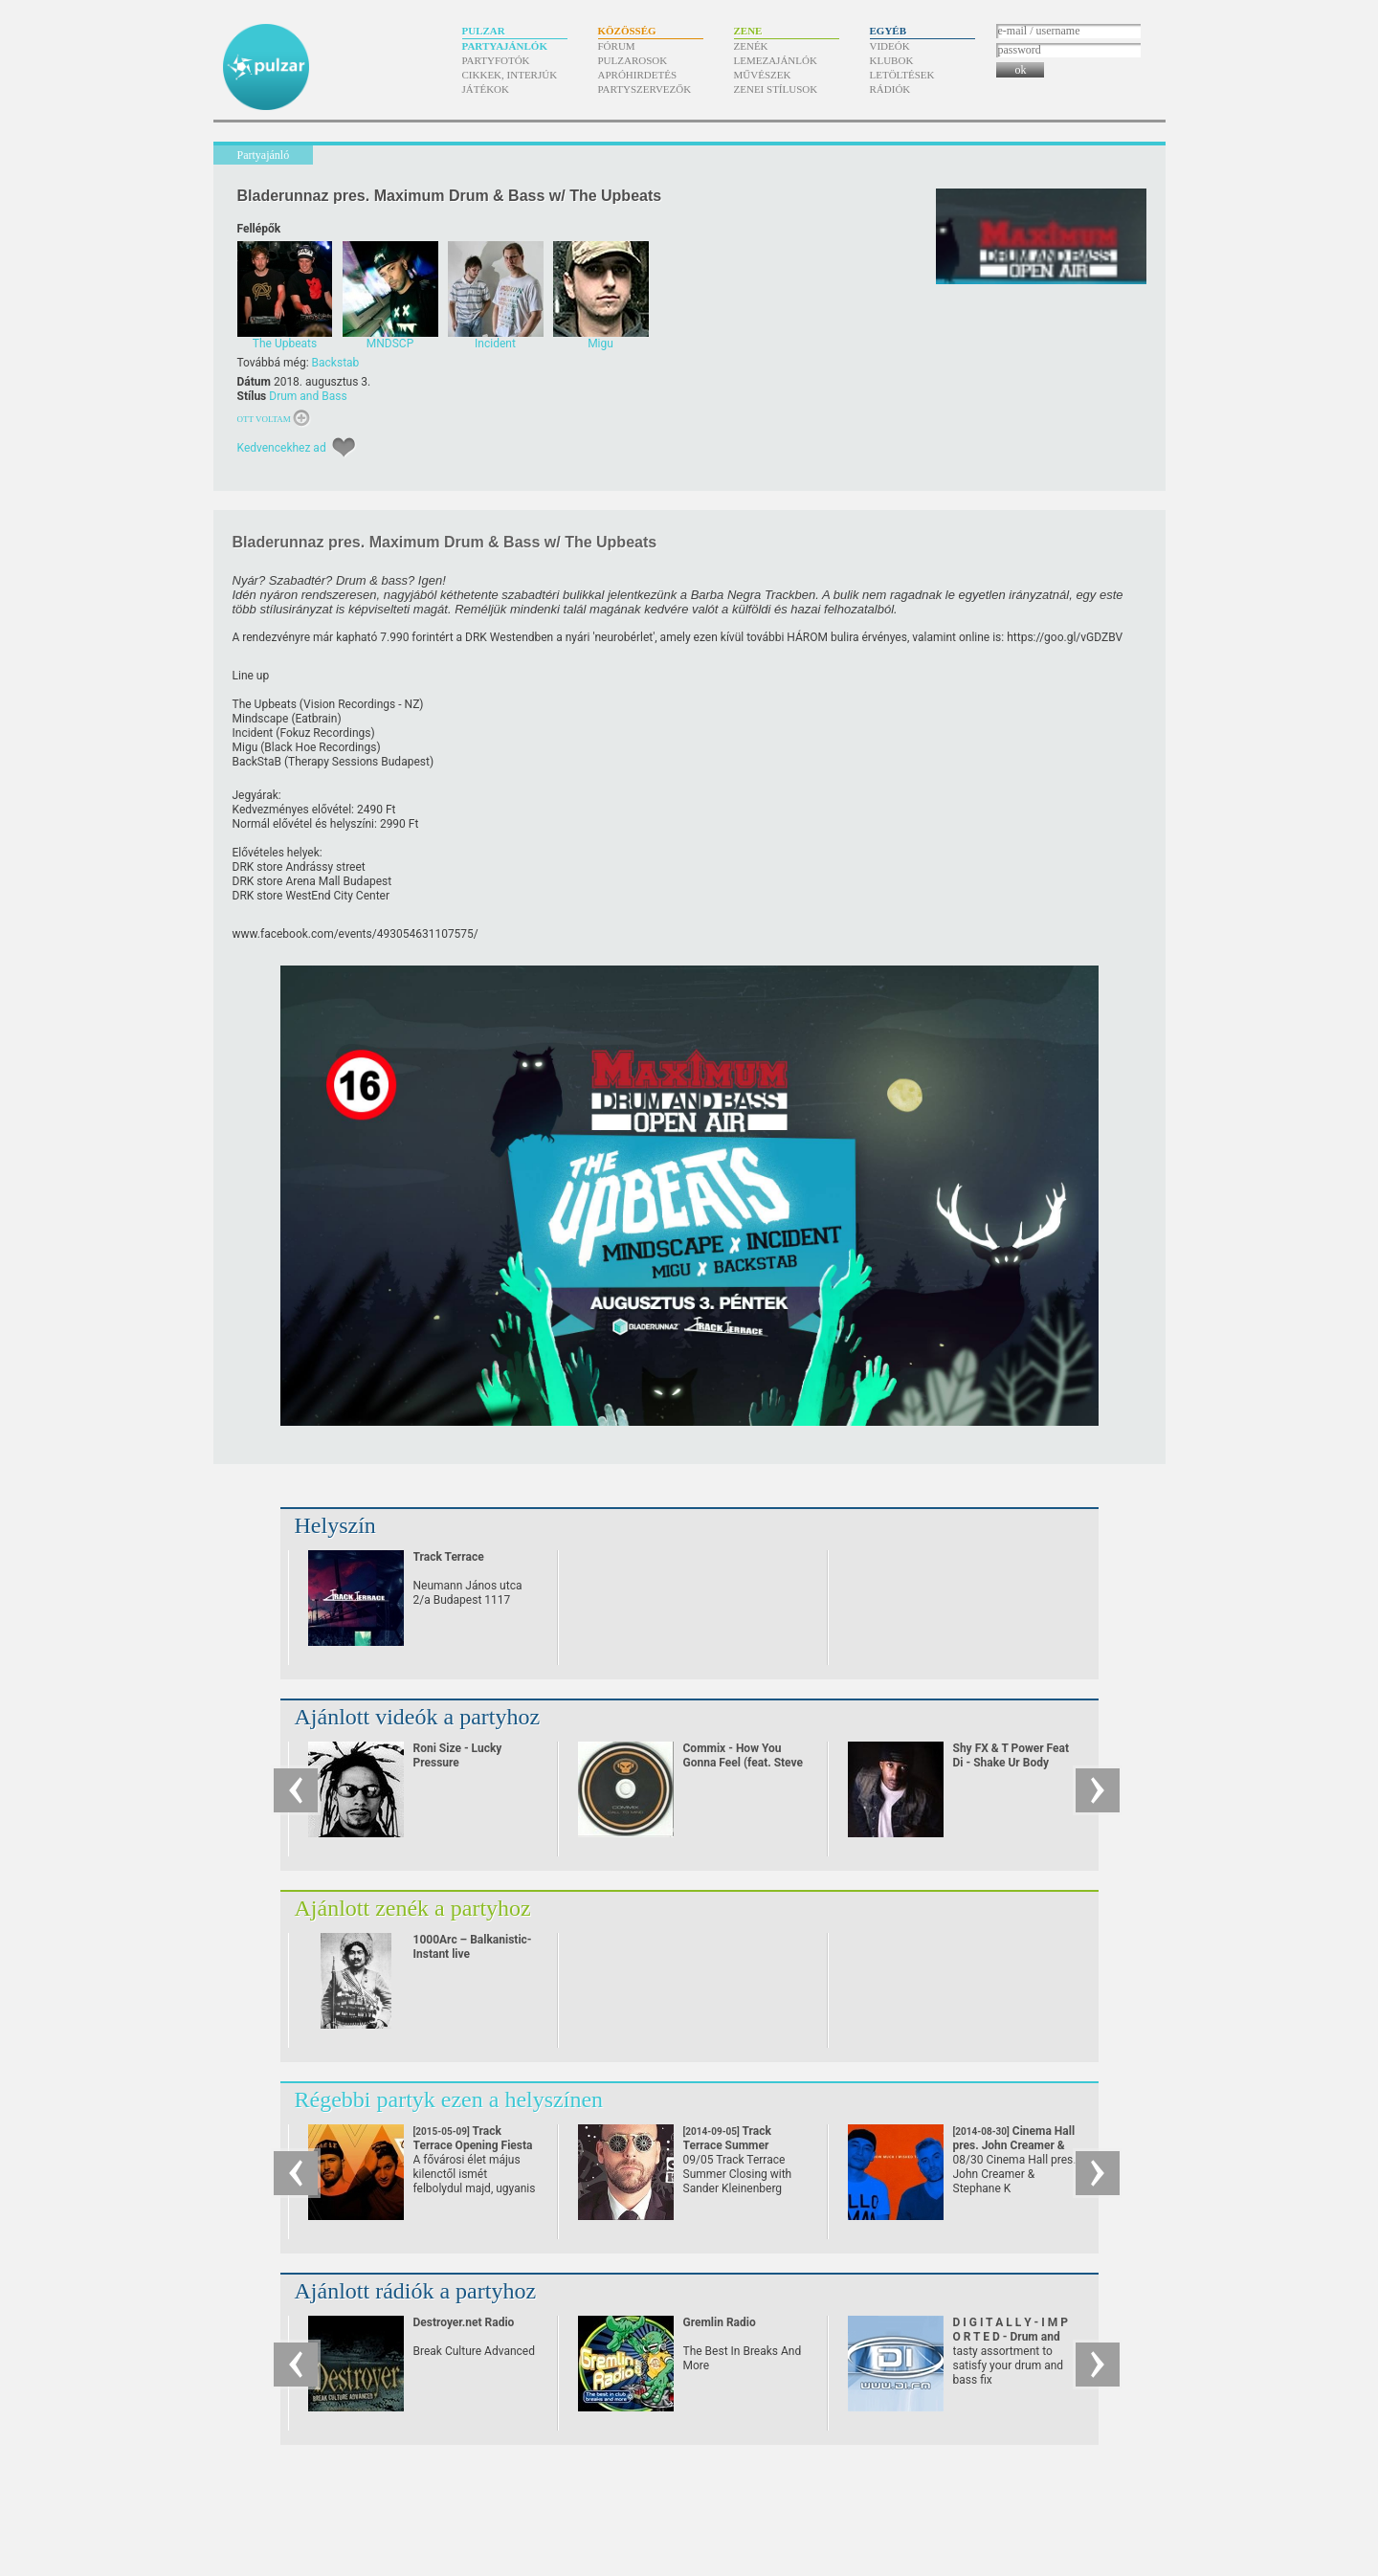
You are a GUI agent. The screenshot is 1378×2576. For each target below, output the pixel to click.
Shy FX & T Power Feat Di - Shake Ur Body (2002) (1011, 1763)
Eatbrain (317, 718)
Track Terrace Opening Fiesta (473, 2145)
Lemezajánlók (775, 60)
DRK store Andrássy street (299, 867)
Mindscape (261, 718)
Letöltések (902, 74)
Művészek (762, 74)
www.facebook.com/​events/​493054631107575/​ (355, 934)
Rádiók (890, 89)
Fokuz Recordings (324, 733)
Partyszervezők (645, 89)
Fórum (616, 46)
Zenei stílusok (776, 89)
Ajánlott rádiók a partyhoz (416, 2290)
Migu (245, 747)
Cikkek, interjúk (510, 74)
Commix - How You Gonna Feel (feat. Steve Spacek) (743, 1763)
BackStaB (257, 761)
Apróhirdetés (638, 74)
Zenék (751, 46)
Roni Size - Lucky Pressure (457, 1755)
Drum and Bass (307, 396)
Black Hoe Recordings (320, 747)
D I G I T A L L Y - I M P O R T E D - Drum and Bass (1011, 2337)
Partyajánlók (504, 46)
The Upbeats (265, 704)
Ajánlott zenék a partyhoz (413, 1908)
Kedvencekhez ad (281, 448)
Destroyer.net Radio (464, 2322)
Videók (890, 46)
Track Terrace (448, 1557)
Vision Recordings (349, 704)
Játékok (486, 89)
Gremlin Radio (719, 2322)
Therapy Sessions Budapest (359, 761)
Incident (253, 733)
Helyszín (335, 1525)
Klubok (892, 60)
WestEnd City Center (337, 895)
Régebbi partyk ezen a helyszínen (449, 2099)
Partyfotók (496, 60)
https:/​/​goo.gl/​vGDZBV (1064, 637)
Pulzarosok (633, 60)
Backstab (336, 362)
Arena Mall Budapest (338, 881)
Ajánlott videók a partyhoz (418, 1716)
